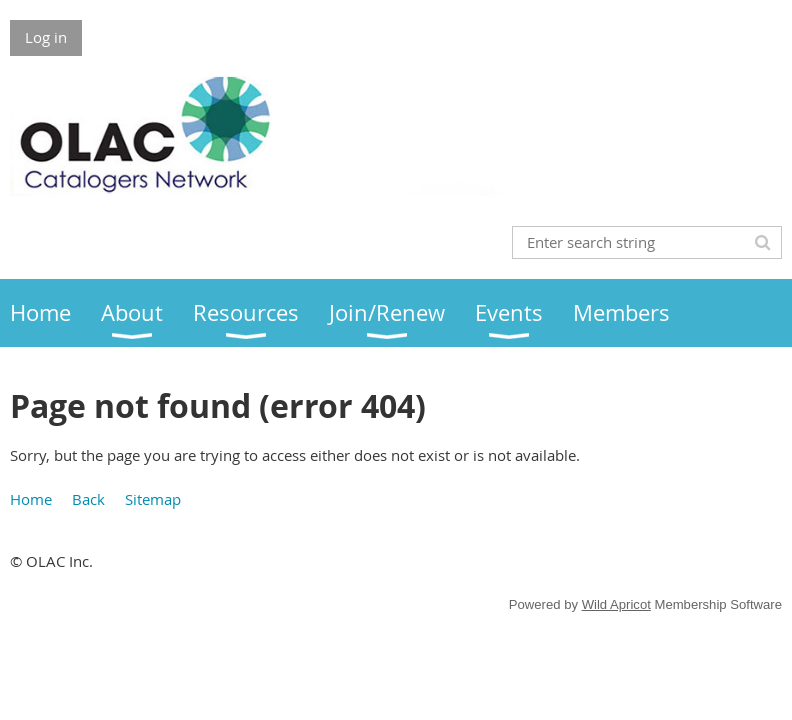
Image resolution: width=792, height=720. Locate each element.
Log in (46, 37)
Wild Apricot (616, 604)
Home (31, 499)
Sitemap (153, 499)
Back (88, 499)
